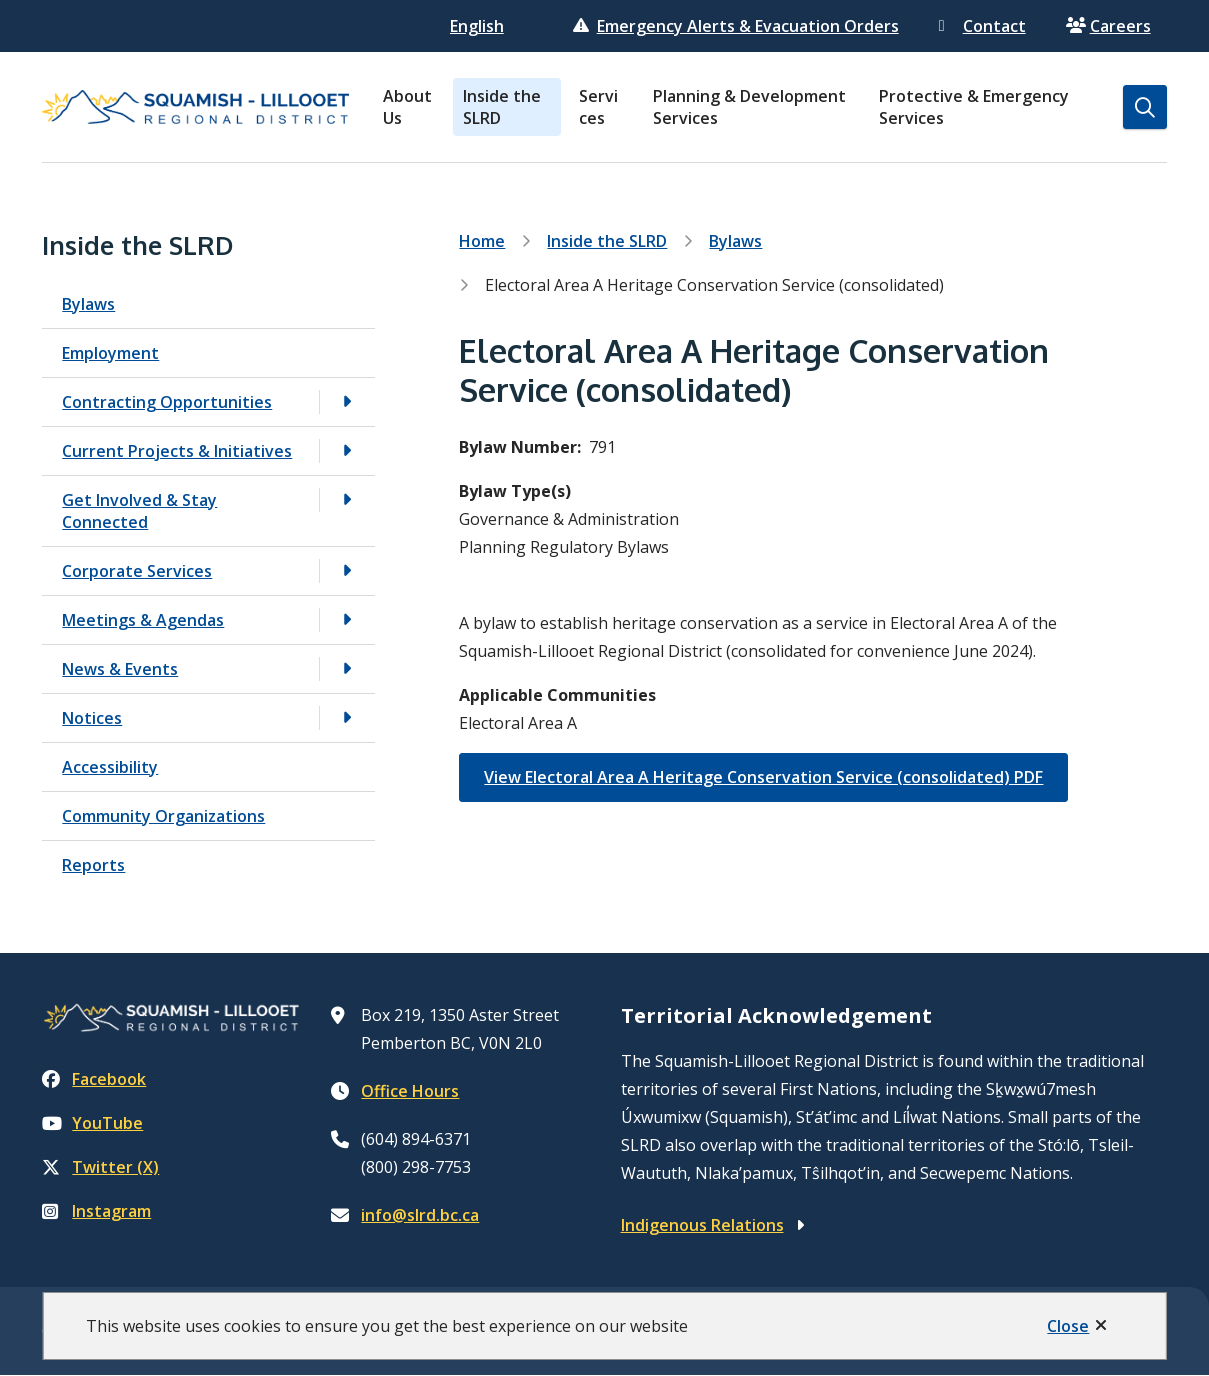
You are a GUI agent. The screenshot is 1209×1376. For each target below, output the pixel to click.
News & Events (120, 669)
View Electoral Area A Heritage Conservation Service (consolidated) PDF (763, 777)
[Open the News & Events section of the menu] (347, 668)
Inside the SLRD (502, 107)
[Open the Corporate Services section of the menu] (347, 570)
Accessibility (110, 767)
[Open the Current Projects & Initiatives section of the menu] (347, 450)
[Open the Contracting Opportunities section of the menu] (347, 401)
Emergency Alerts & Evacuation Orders (736, 26)
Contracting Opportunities (167, 402)
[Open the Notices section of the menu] (347, 717)
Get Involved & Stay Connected (139, 511)
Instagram (96, 1211)
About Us (407, 107)
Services (598, 107)
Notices (92, 718)
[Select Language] (479, 26)
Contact (982, 26)
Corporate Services (137, 571)
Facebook (94, 1079)
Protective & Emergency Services (974, 107)
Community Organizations (163, 816)
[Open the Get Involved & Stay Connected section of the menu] (347, 499)
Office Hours (410, 1091)
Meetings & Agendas (143, 620)
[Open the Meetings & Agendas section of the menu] (347, 619)
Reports (93, 865)
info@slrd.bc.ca (420, 1215)
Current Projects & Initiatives (177, 451)
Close (1068, 1326)
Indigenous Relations (702, 1225)
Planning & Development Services (749, 107)
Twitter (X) (100, 1167)
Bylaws (88, 304)
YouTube (92, 1123)
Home (482, 241)
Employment (110, 353)
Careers (1108, 26)
